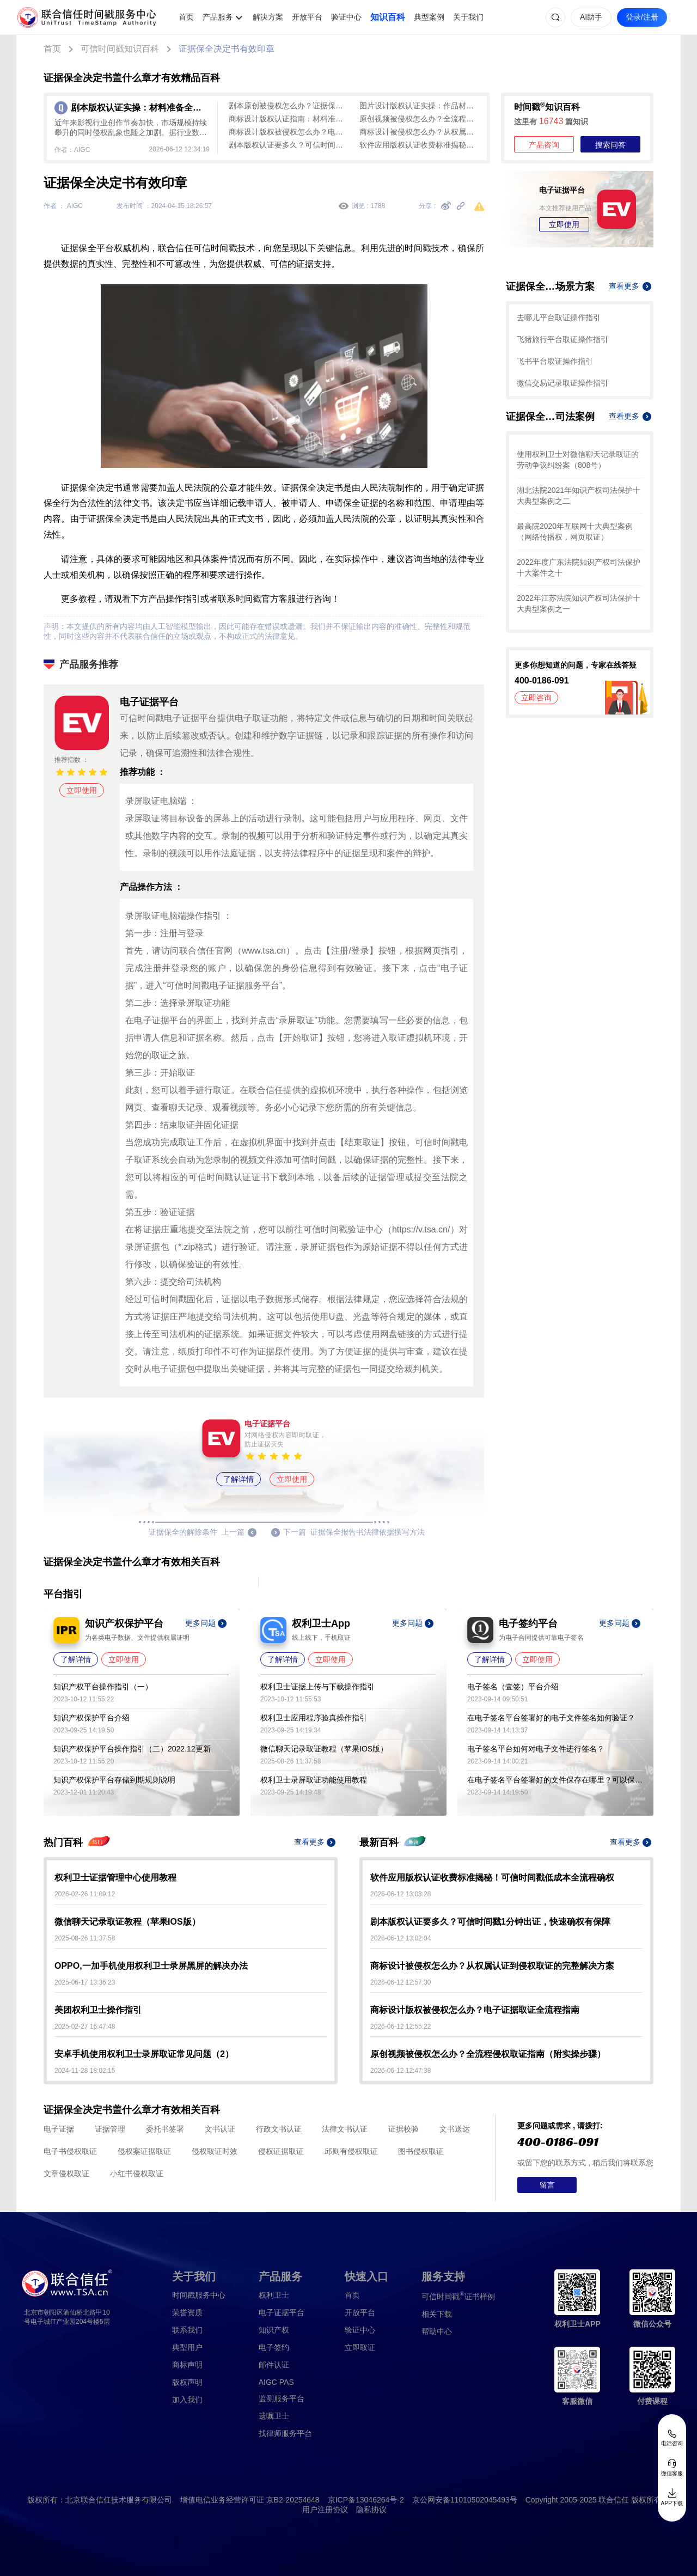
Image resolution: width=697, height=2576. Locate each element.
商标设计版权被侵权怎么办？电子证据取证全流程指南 (288, 131)
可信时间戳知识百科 (120, 48)
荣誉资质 (187, 2312)
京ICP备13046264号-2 (366, 2499)
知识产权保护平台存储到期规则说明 (114, 1779)
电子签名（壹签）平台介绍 (513, 1686)
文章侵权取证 (66, 2173)
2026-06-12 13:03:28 (400, 1894)
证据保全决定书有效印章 (226, 48)
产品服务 (218, 17)
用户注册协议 (325, 2509)
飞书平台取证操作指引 (555, 361)
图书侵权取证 (421, 2151)
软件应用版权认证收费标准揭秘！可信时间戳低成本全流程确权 (419, 145)
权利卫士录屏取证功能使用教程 (313, 1779)
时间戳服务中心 (198, 2295)
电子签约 (274, 2347)
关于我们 (468, 17)
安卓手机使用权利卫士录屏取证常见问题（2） (144, 2054)
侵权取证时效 (214, 2151)
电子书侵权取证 (70, 2151)
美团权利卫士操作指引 (98, 2010)
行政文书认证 (279, 2129)
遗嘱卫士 (274, 2416)
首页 (186, 17)
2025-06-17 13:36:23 (84, 1982)
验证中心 (346, 17)
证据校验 (403, 2129)
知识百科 (387, 17)
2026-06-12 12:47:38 (400, 2070)
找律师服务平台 (285, 2433)
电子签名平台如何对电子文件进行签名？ (535, 1748)
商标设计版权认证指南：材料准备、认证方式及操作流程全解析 (288, 118)
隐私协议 (371, 2509)
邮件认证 (274, 2364)
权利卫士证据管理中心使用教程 (115, 1877)
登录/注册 (642, 17)
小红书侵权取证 (136, 2173)
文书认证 (220, 2129)
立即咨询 (536, 697)
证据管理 (110, 2129)
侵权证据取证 (281, 2151)
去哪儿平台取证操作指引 (559, 317)
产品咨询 (544, 145)
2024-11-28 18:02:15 (84, 2070)
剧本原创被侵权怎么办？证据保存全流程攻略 (288, 105)
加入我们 (187, 2399)
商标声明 (187, 2364)
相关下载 (436, 2314)
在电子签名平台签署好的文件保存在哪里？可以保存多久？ (555, 1779)
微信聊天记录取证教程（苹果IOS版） (324, 1748)
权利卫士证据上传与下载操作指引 (317, 1686)
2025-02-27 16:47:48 (84, 2026)
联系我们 (187, 2329)
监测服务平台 (281, 2398)
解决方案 (268, 17)
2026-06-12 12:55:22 (400, 2026)
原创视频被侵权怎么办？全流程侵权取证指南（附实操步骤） (419, 118)
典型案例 (429, 17)
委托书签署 (165, 2129)
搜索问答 (610, 145)
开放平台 (307, 17)
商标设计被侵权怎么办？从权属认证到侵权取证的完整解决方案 (419, 131)
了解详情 (238, 1479)
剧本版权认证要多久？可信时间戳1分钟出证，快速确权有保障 (288, 145)
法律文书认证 (345, 2129)
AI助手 (591, 17)
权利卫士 (274, 2295)
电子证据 (59, 2129)
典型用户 (187, 2347)
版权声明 (187, 2382)
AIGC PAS (276, 2382)
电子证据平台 (281, 2312)
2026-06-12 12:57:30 (400, 1982)
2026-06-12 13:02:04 (400, 1938)
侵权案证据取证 (144, 2151)
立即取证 (360, 2347)
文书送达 (454, 2129)
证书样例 (458, 2296)
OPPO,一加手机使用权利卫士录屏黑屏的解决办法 (151, 1965)
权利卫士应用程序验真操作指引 (313, 1717)
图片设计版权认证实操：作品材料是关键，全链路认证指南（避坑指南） (419, 105)
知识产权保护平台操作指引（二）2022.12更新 (132, 1748)
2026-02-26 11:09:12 (84, 1894)
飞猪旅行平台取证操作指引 (562, 339)
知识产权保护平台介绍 (91, 1717)
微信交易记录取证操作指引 (562, 383)
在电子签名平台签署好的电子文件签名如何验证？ (551, 1717)
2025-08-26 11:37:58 (84, 1938)
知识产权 (274, 2329)
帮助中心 (436, 2331)
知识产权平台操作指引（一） (102, 1686)
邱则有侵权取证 (351, 2151)
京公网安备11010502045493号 (464, 2499)
